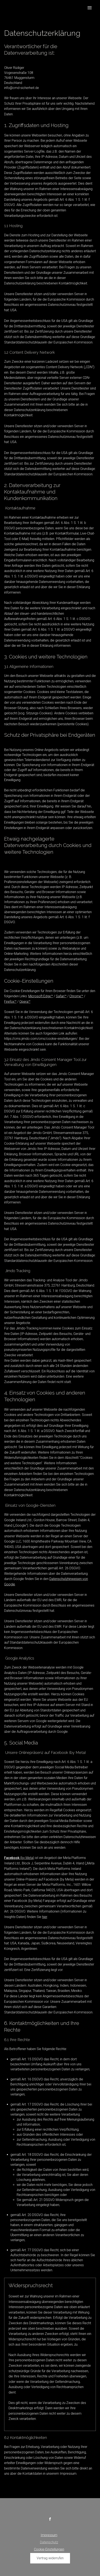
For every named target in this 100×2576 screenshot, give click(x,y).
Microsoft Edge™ (40, 996)
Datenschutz (49, 2542)
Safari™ (61, 996)
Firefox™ (10, 1002)
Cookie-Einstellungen (49, 2549)
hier (44, 1917)
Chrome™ (76, 996)
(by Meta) (19, 1858)
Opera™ (24, 1002)
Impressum (49, 2535)
